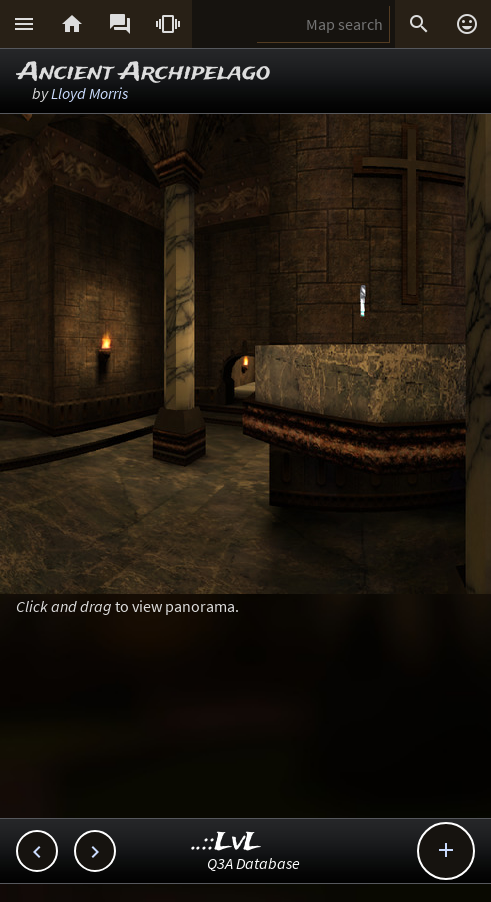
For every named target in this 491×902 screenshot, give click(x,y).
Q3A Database (253, 863)
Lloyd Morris (89, 93)
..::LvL (226, 842)
